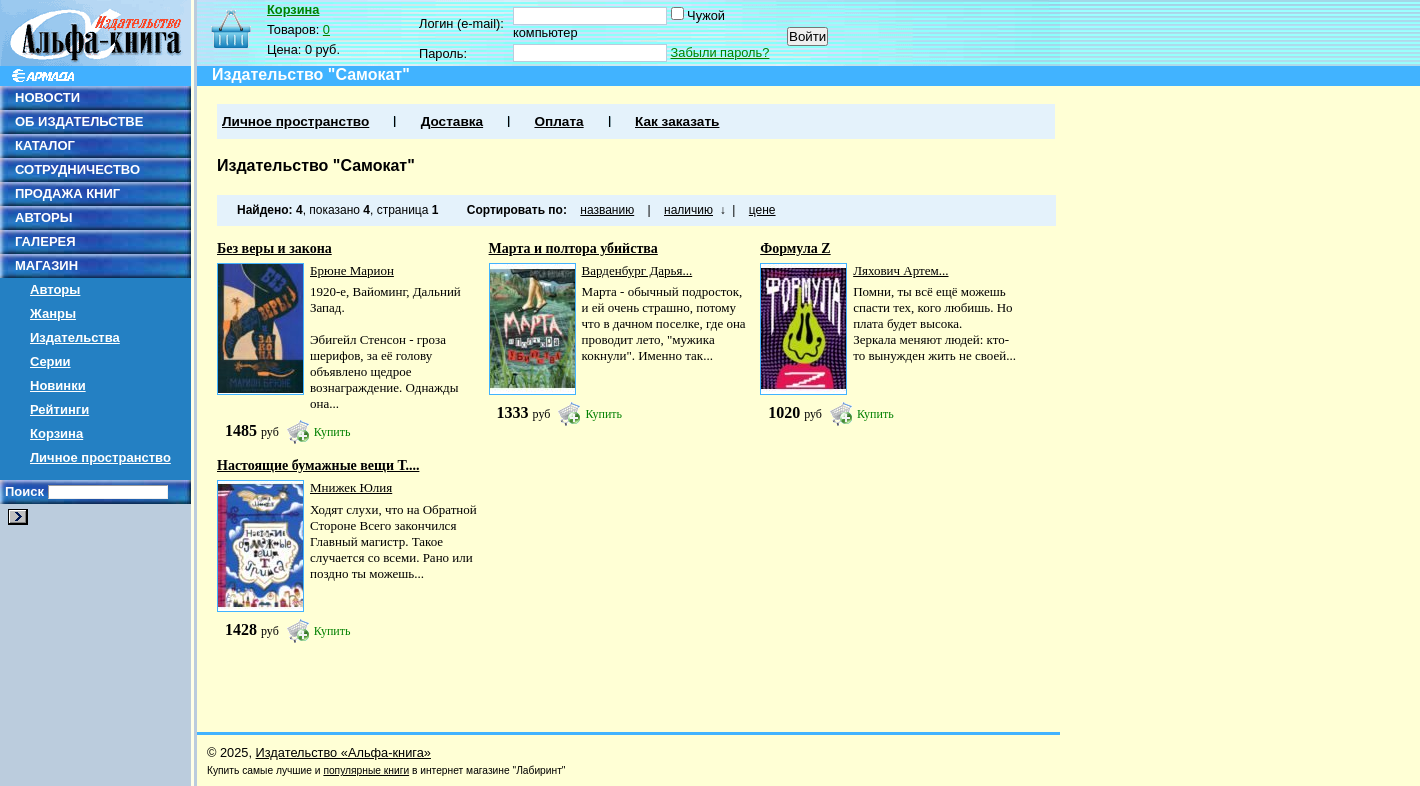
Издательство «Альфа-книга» (343, 752)
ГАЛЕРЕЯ (45, 241)
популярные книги (366, 770)
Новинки (58, 385)
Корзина (56, 433)
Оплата (558, 121)
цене (762, 210)
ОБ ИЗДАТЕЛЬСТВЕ (79, 121)
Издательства (75, 337)
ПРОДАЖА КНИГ (67, 193)
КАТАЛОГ (45, 145)
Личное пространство (100, 457)
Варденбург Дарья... (637, 270)
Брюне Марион (352, 270)
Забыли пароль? (720, 52)
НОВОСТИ (47, 97)
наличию (688, 210)
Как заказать (677, 121)
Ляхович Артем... (900, 270)
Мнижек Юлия (351, 487)
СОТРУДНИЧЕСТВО (77, 169)
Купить (332, 432)
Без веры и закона (274, 248)
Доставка (452, 121)
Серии (50, 361)
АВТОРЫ (43, 217)
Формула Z (795, 248)
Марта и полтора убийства (573, 248)
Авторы (55, 289)
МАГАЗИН (46, 265)
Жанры (53, 313)
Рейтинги (59, 409)
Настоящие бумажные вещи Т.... (318, 465)
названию (607, 210)
